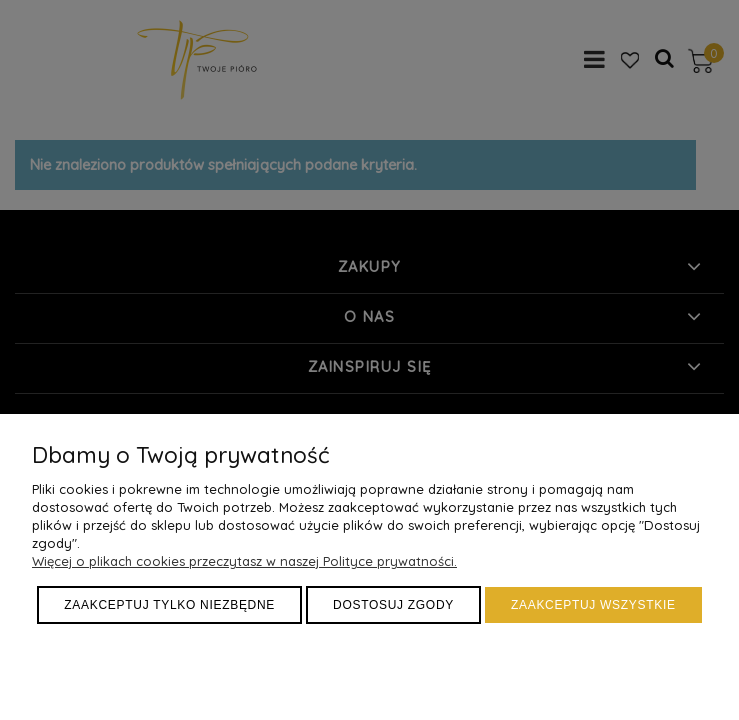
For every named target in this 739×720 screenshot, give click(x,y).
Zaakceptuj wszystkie (593, 605)
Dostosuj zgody (393, 605)
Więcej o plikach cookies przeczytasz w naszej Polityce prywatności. (244, 561)
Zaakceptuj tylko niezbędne (169, 605)
